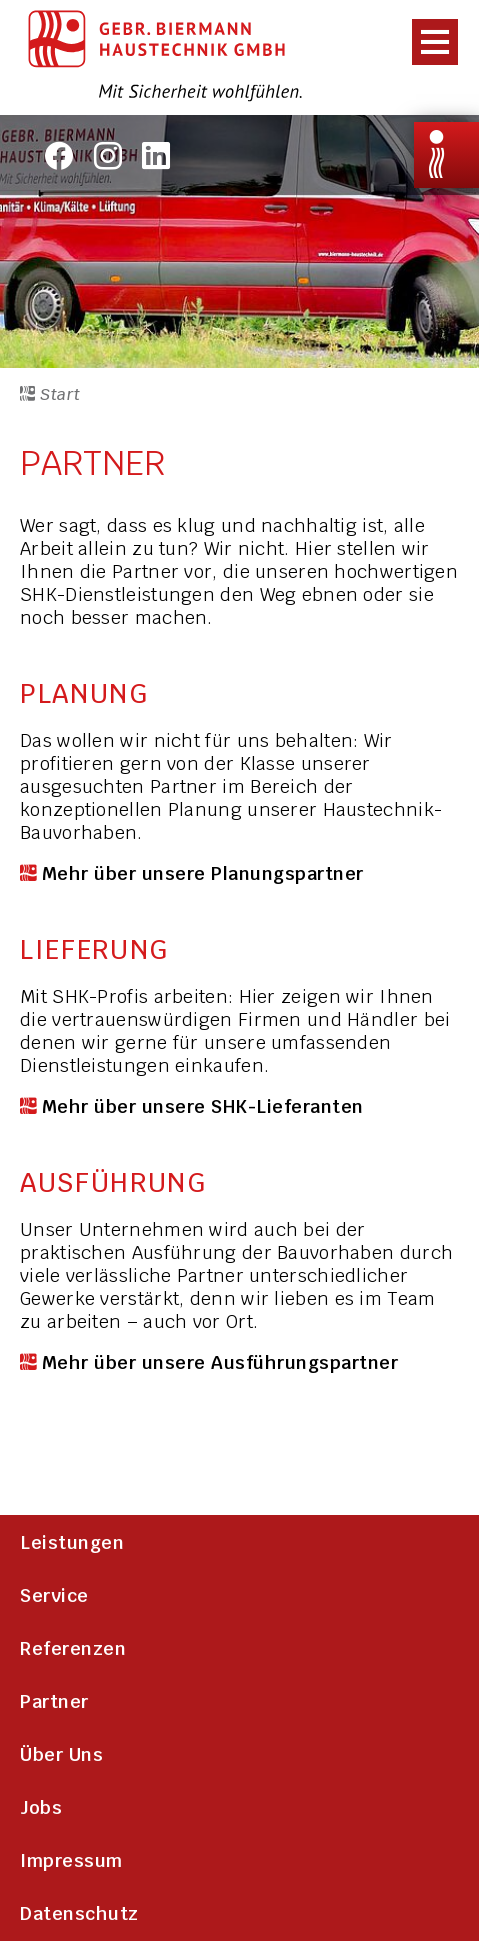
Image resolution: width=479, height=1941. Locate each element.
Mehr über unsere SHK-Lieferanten (203, 1106)
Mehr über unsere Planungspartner (203, 873)
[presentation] (429, 41)
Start (50, 394)
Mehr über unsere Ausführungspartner (220, 1362)
